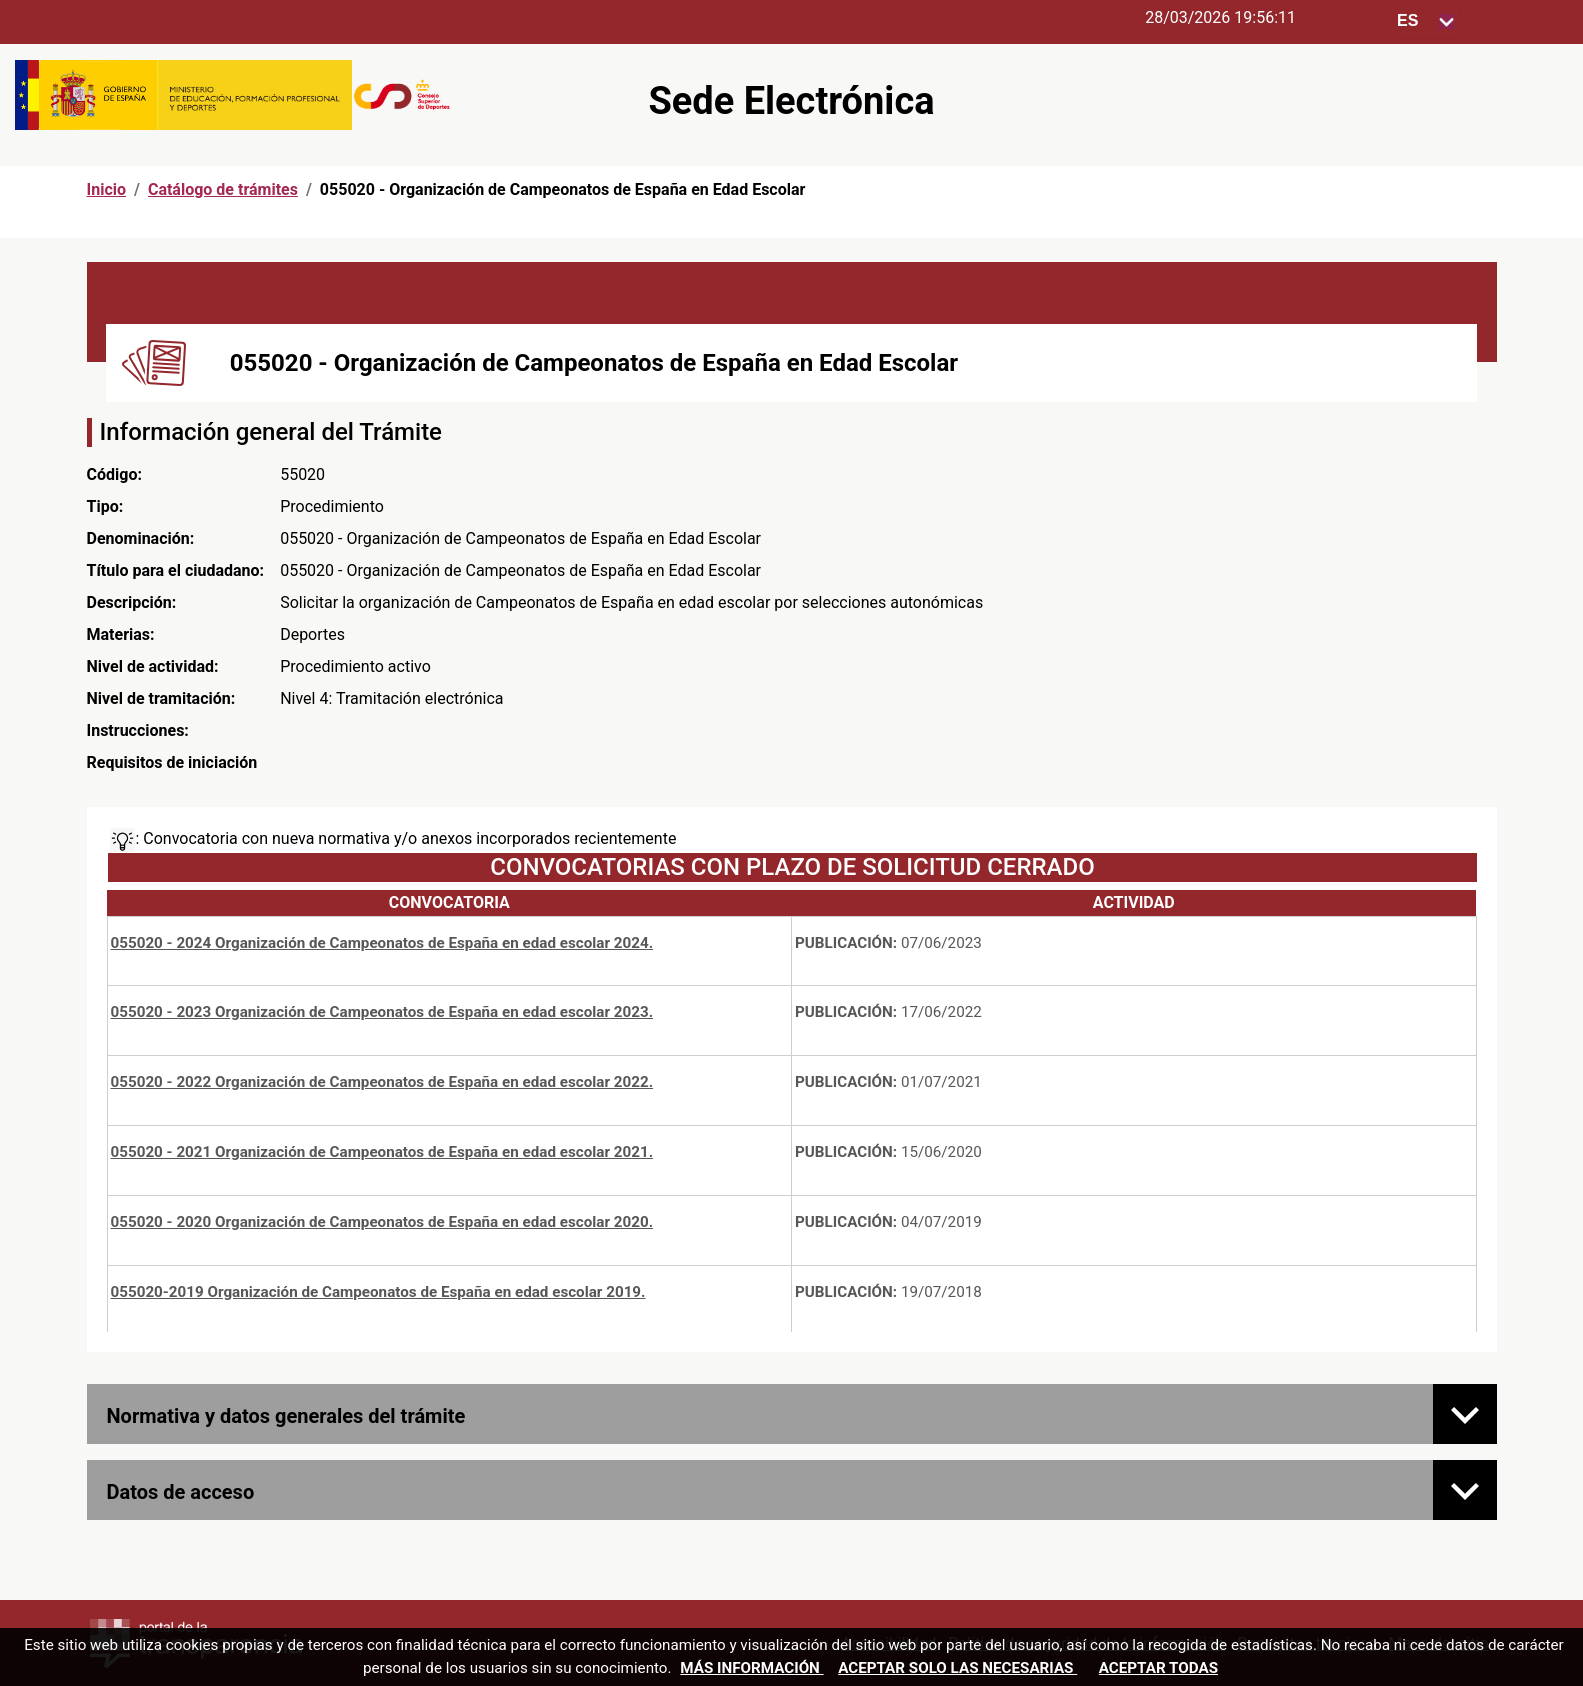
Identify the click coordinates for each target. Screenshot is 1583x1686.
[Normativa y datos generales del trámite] (1465, 1414)
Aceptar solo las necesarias (957, 1668)
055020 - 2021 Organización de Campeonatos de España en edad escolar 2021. (382, 1152)
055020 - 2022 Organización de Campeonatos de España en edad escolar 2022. (382, 1082)
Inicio (106, 189)
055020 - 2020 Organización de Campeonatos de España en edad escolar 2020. (382, 1222)
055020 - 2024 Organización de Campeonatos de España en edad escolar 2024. (382, 943)
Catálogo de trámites (223, 189)
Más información (751, 1668)
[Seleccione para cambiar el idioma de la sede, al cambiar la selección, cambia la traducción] (1426, 21)
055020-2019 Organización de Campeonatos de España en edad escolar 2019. (378, 1292)
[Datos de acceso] (1465, 1490)
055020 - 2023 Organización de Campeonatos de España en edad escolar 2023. (382, 1012)
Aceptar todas (1158, 1668)
